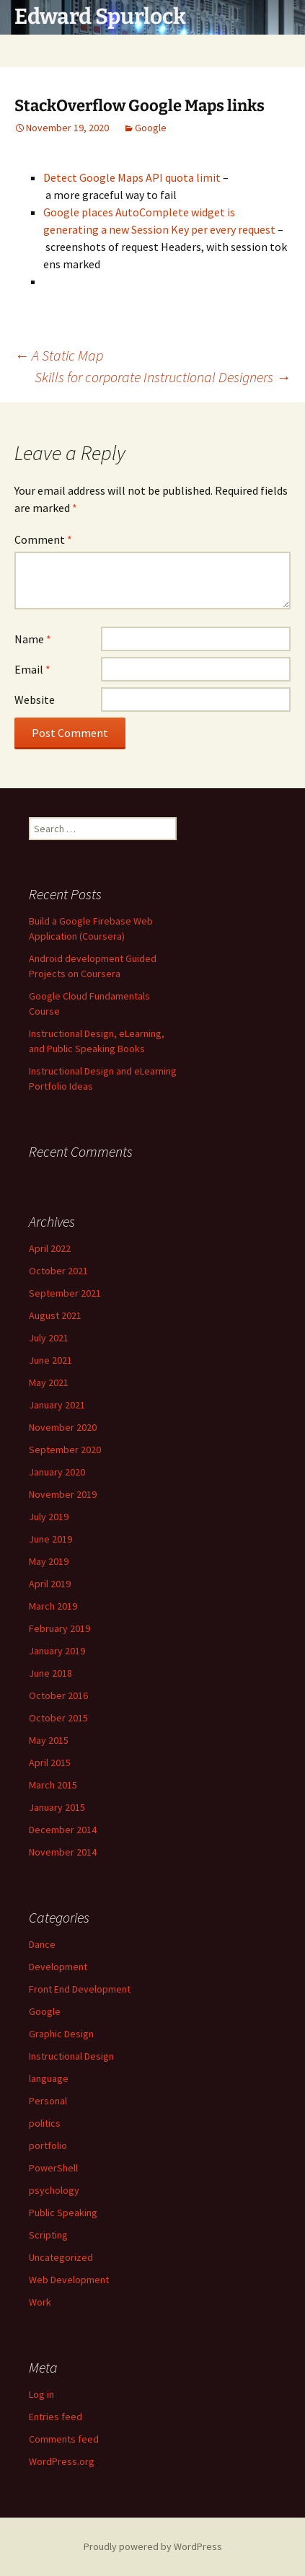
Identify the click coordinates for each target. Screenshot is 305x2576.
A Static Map (58, 355)
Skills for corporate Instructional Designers (163, 377)
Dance (42, 1944)
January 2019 (57, 1650)
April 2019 (50, 1583)
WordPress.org (61, 2461)
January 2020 (57, 1471)
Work (40, 2301)
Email (32, 669)
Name (32, 639)
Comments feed (64, 2438)
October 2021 (58, 1270)
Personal (48, 2100)
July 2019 (48, 1516)
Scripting (48, 2234)
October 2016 (58, 1695)
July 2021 (48, 1337)
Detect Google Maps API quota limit (132, 177)
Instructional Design (71, 2056)
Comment (43, 539)
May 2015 (48, 1740)
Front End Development (80, 1988)
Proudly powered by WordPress (153, 2546)
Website (34, 699)
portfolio (48, 2145)
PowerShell (53, 2167)
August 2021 (55, 1315)
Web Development (69, 2279)
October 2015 (58, 1717)
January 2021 (57, 1404)
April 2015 (50, 1762)
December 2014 (63, 1829)
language (48, 2078)
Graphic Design (61, 2033)
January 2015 (57, 1807)
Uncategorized (61, 2257)
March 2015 (53, 1784)
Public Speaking (63, 2212)
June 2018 (50, 1673)
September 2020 (65, 1449)
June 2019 (50, 1538)
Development (58, 1966)
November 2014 (63, 1851)
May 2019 (48, 1561)
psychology (54, 2190)
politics (45, 2123)
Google (151, 127)
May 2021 (48, 1382)
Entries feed (55, 2416)
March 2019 (53, 1606)
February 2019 (59, 1628)
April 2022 (50, 1248)
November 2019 (63, 1494)
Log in (41, 2394)
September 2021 (65, 1293)
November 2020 (63, 1427)
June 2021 (50, 1360)
